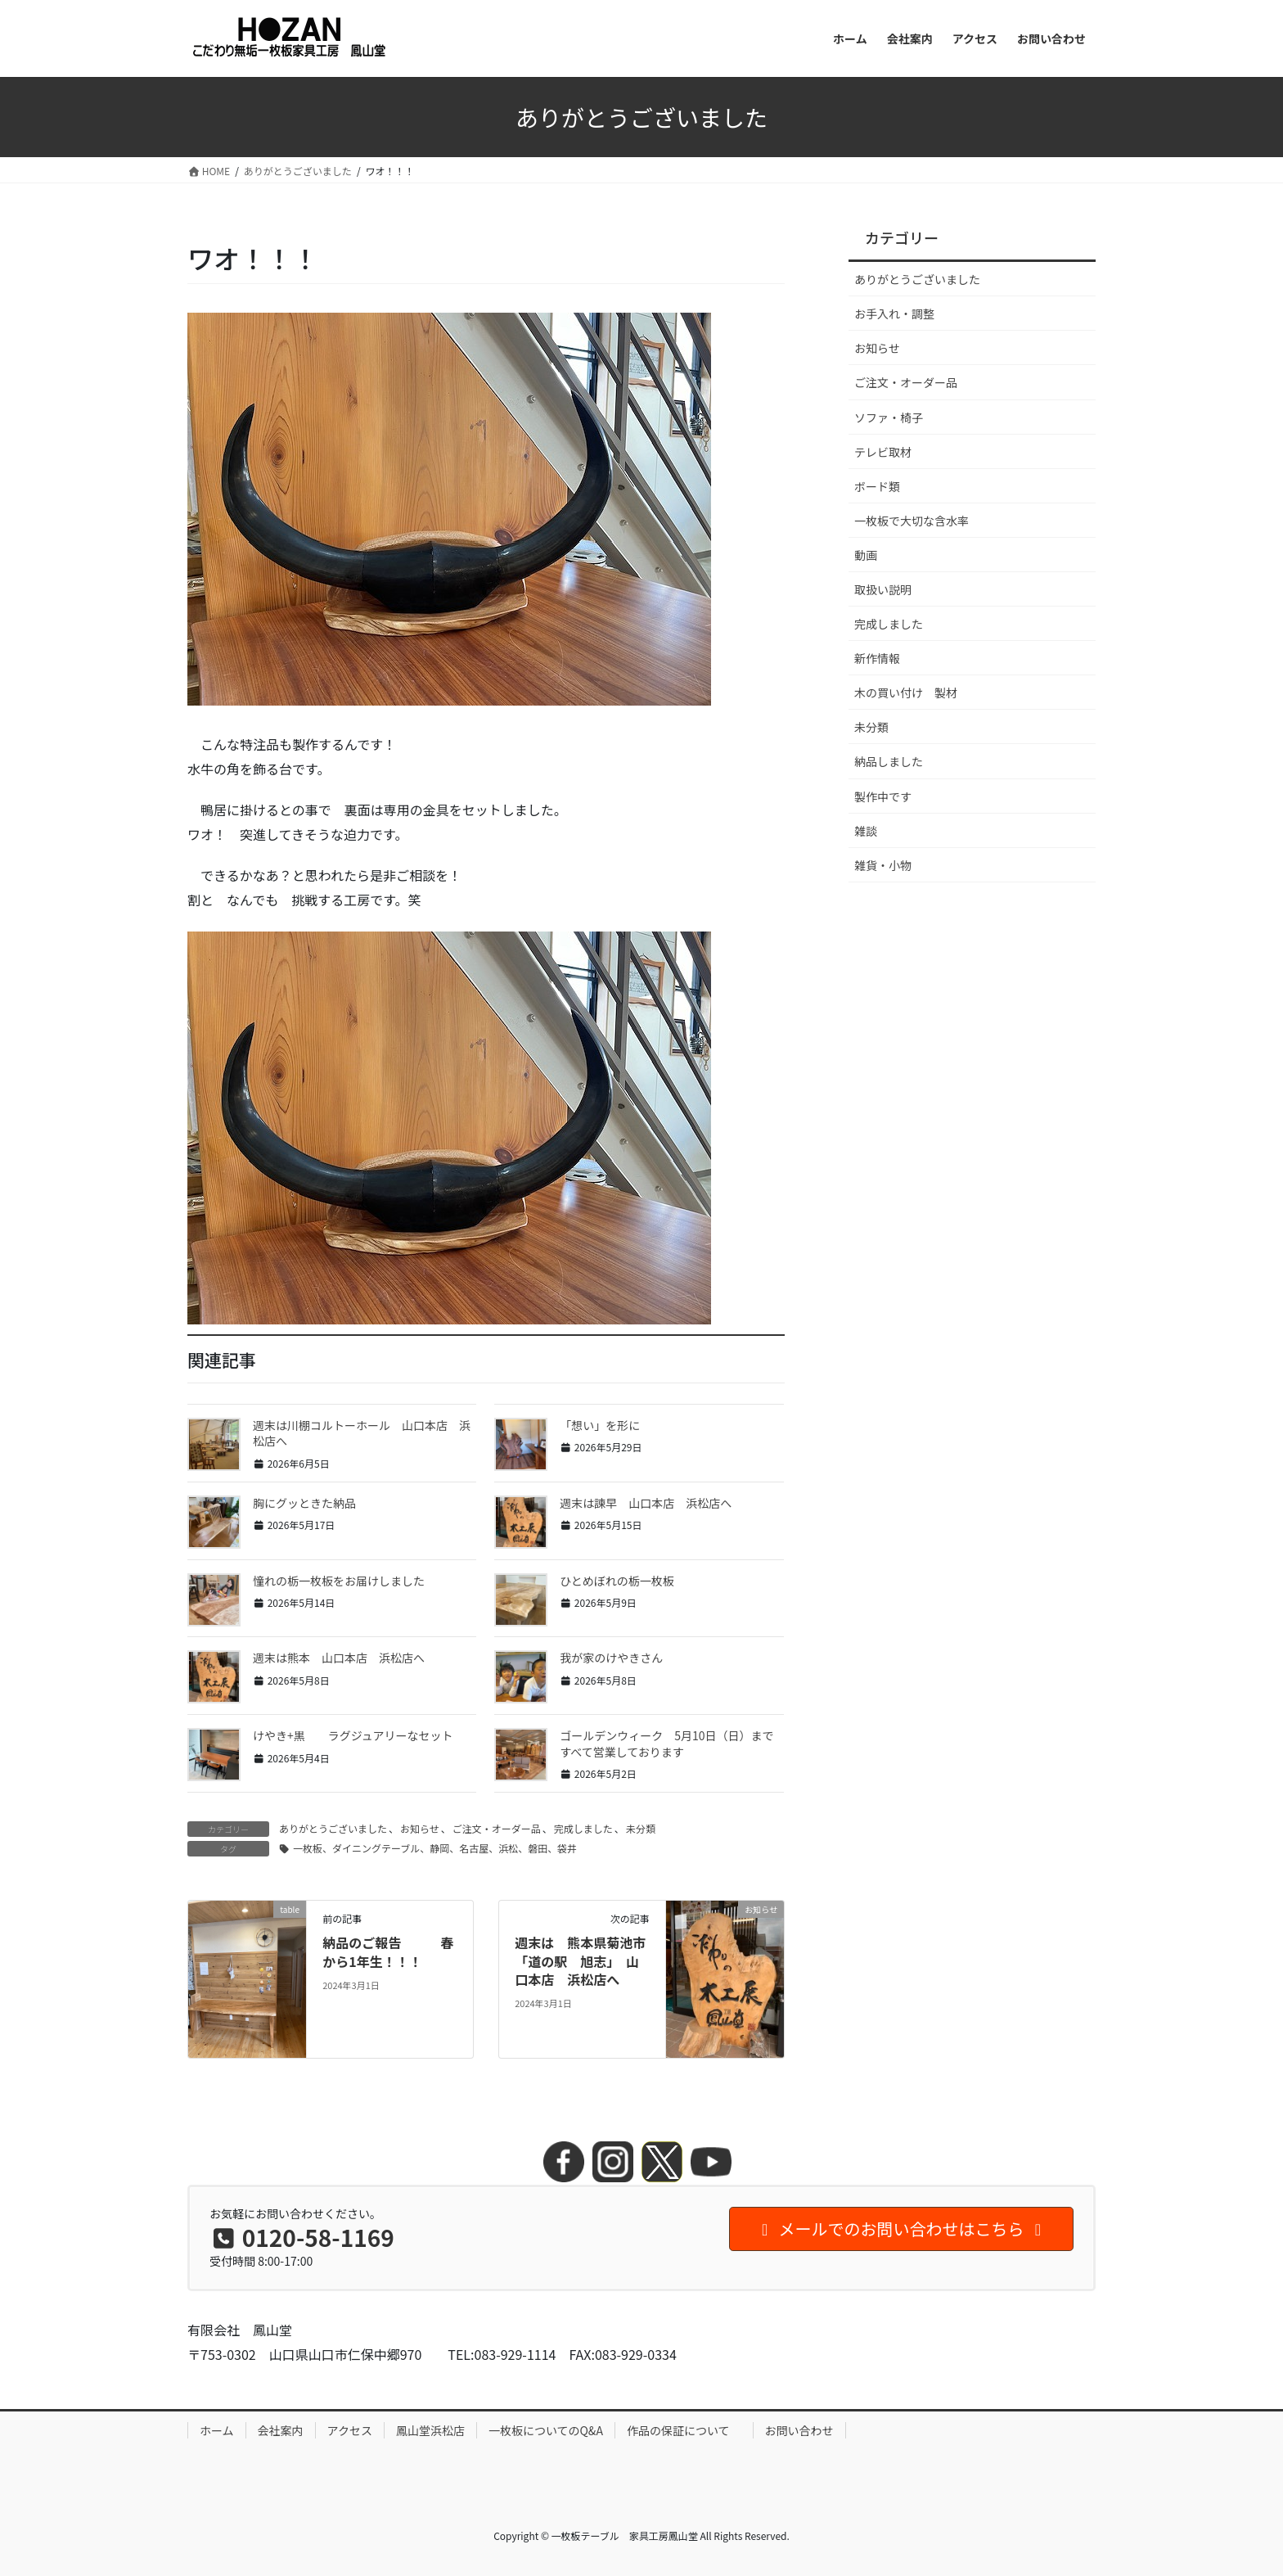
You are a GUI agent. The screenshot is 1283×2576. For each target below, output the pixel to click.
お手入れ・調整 (894, 313)
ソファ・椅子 (888, 417)
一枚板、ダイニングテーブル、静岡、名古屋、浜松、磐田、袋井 (435, 1848)
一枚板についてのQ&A (545, 2430)
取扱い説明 (883, 589)
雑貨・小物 (883, 865)
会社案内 (281, 2430)
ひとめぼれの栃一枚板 (617, 1580)
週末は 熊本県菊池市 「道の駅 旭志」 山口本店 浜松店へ (587, 1961)
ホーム (217, 2430)
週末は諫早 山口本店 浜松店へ (646, 1503)
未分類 (640, 1828)
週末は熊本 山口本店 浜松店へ (339, 1657)
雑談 (865, 831)
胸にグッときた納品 (304, 1503)
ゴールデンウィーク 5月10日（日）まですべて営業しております (666, 1743)
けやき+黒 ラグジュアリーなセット (353, 1735)
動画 (865, 555)
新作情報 (877, 658)
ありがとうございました (333, 1828)
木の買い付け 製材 (905, 692)
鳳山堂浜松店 (430, 2430)
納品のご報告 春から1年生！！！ (387, 1951)
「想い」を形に (600, 1425)
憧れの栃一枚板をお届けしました (339, 1580)
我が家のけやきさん (611, 1657)
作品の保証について (684, 2430)
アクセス (349, 2430)
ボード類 (877, 486)
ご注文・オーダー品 (496, 1828)
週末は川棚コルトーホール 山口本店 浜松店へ (361, 1433)
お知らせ (419, 1828)
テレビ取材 (883, 452)
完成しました (583, 1828)
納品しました (888, 761)
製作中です (883, 796)
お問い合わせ (799, 2430)
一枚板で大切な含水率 (911, 520)
